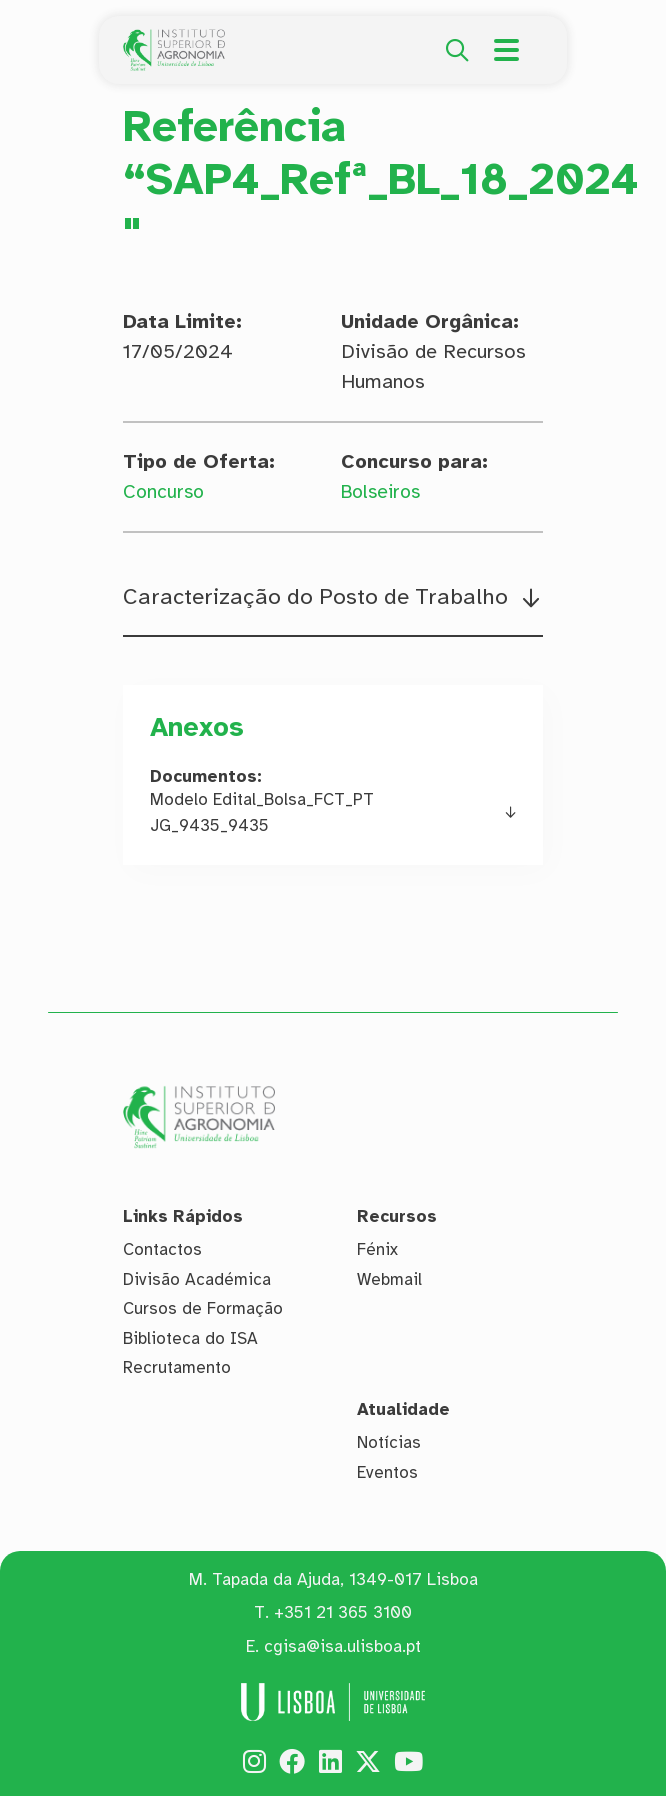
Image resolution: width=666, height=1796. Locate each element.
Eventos (387, 1472)
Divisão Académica (197, 1279)
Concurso (165, 491)
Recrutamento (177, 1368)
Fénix (377, 1249)
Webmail (389, 1279)
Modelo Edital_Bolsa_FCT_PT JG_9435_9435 (262, 814)
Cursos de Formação (203, 1308)
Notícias (389, 1443)
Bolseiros (384, 491)
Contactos (162, 1249)
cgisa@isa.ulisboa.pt (342, 1646)
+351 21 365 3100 (343, 1613)
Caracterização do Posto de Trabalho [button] (318, 598)
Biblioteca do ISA (190, 1338)
